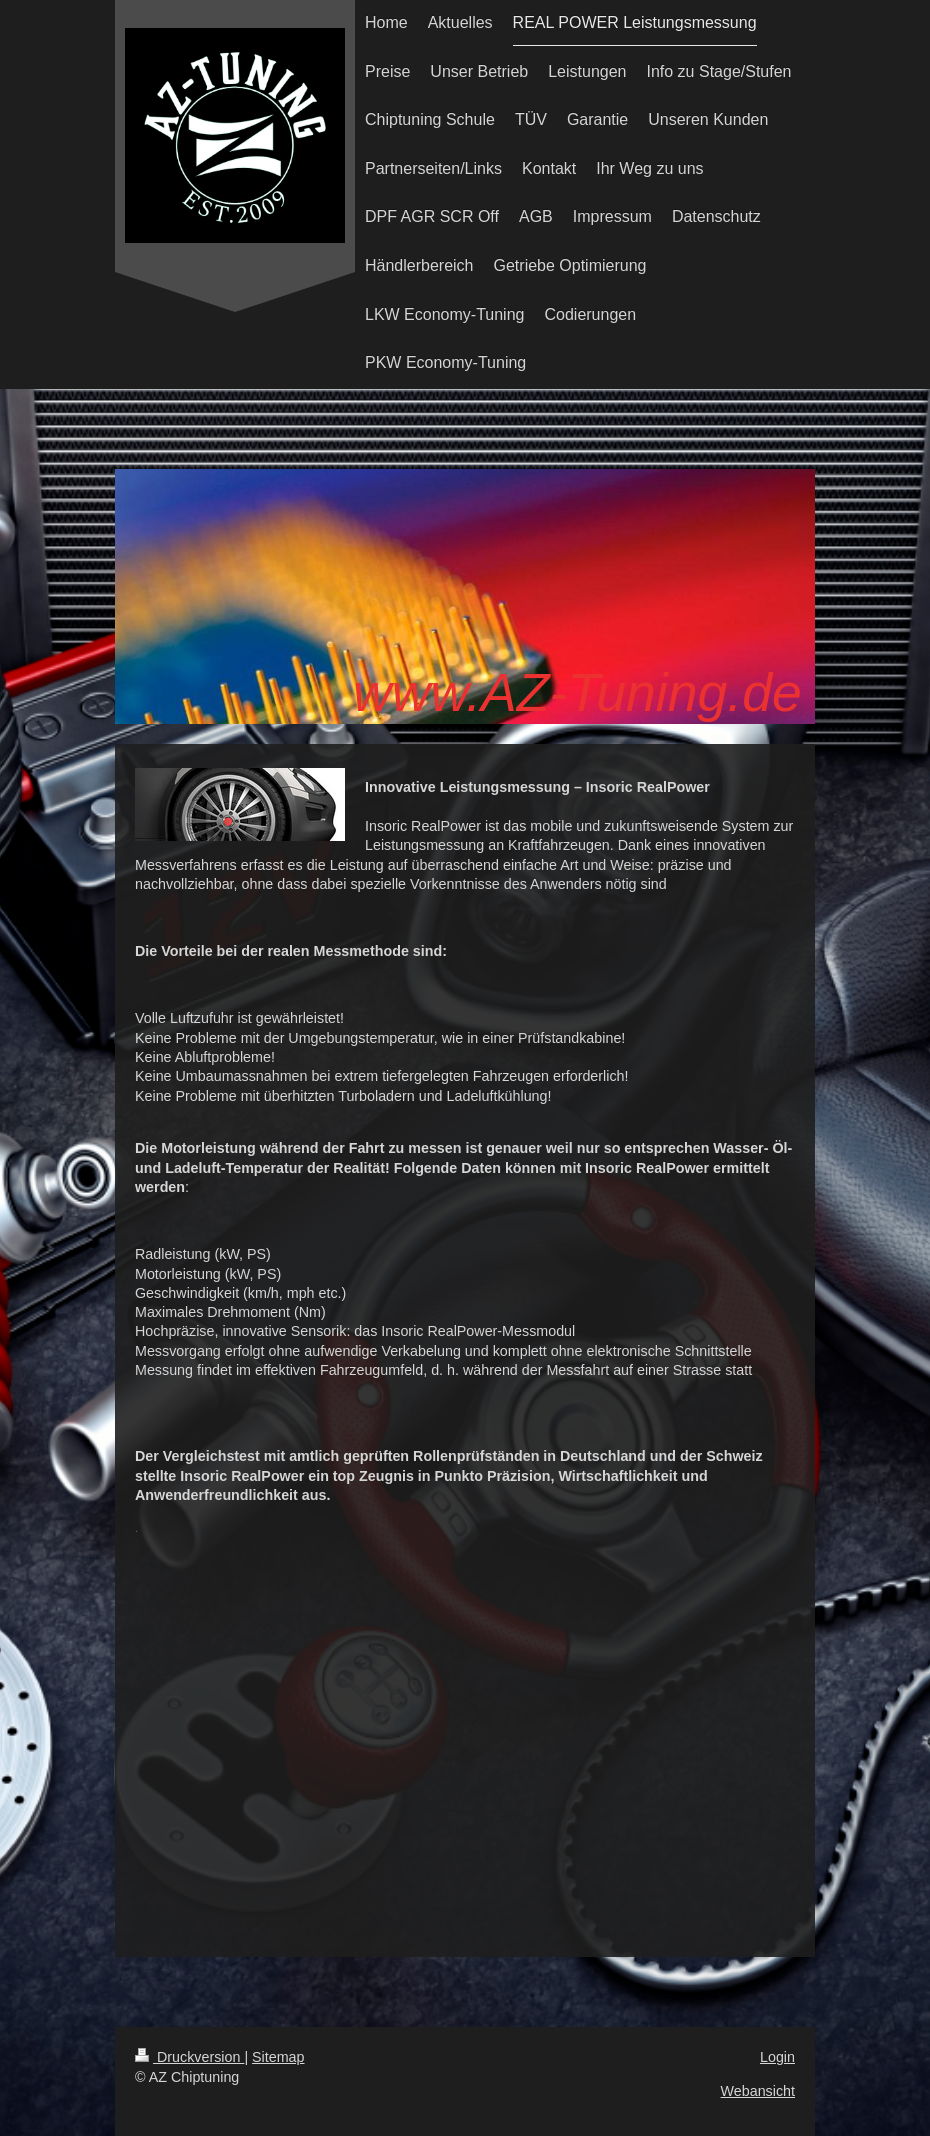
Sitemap (278, 2057)
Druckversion (189, 2057)
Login (777, 2057)
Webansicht (758, 2091)
